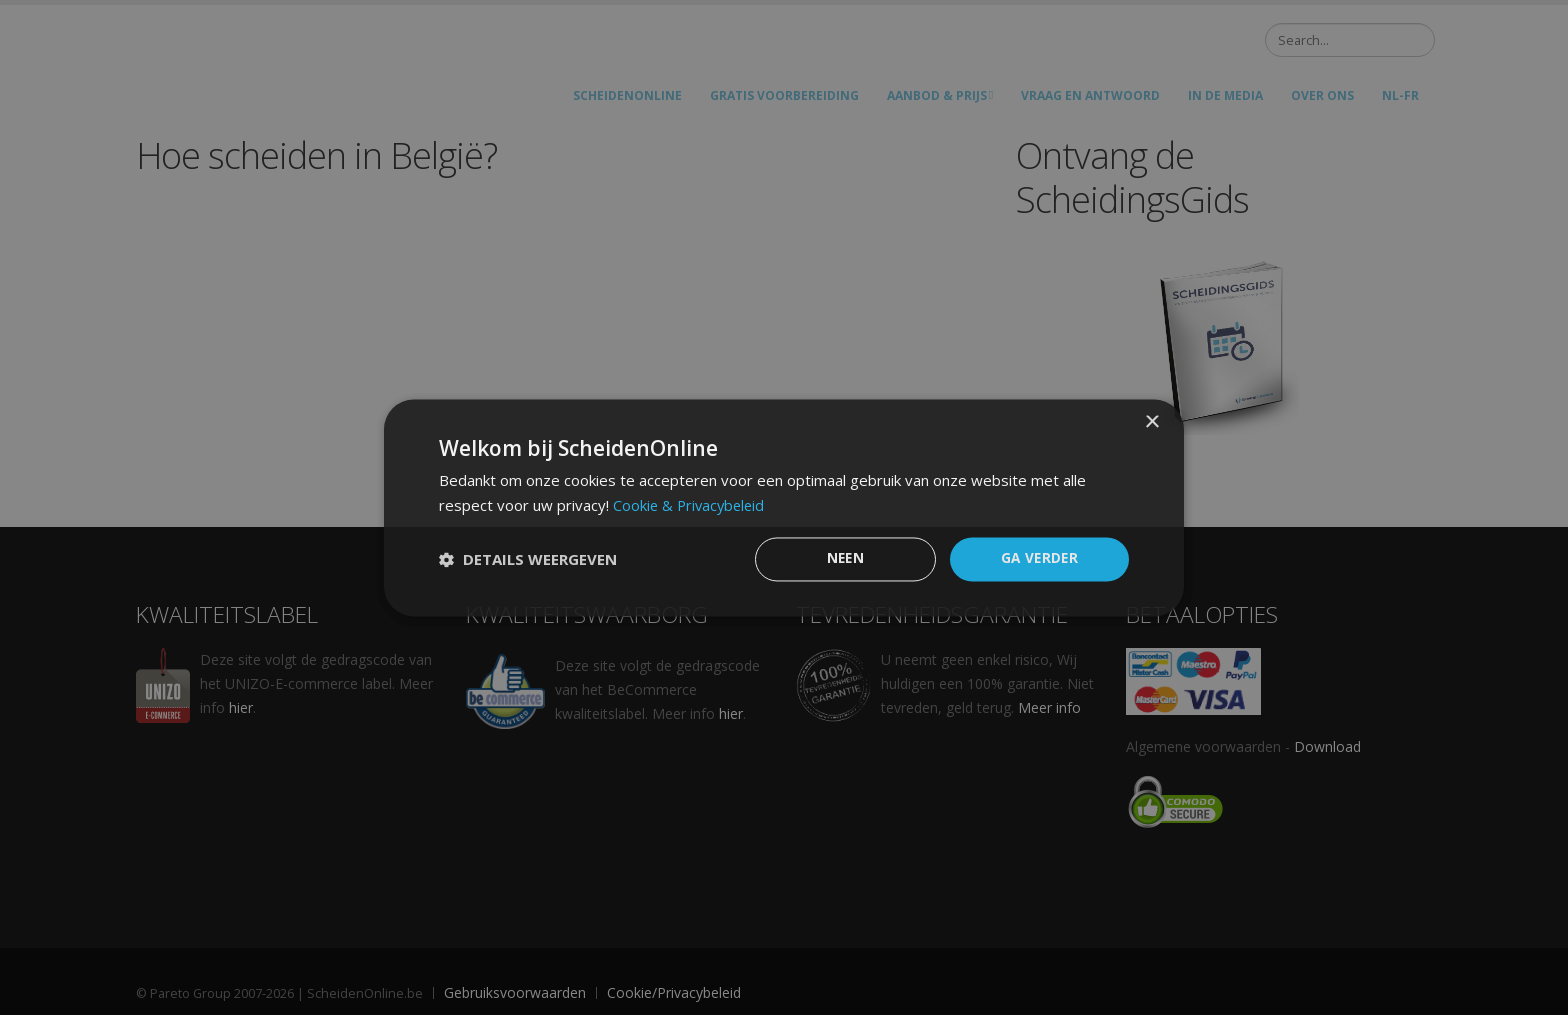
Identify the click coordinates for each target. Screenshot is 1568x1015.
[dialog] (784, 507)
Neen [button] (846, 558)
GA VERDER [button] (1039, 558)
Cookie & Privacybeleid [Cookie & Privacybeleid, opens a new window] (691, 504)
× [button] (1151, 421)
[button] (528, 559)
